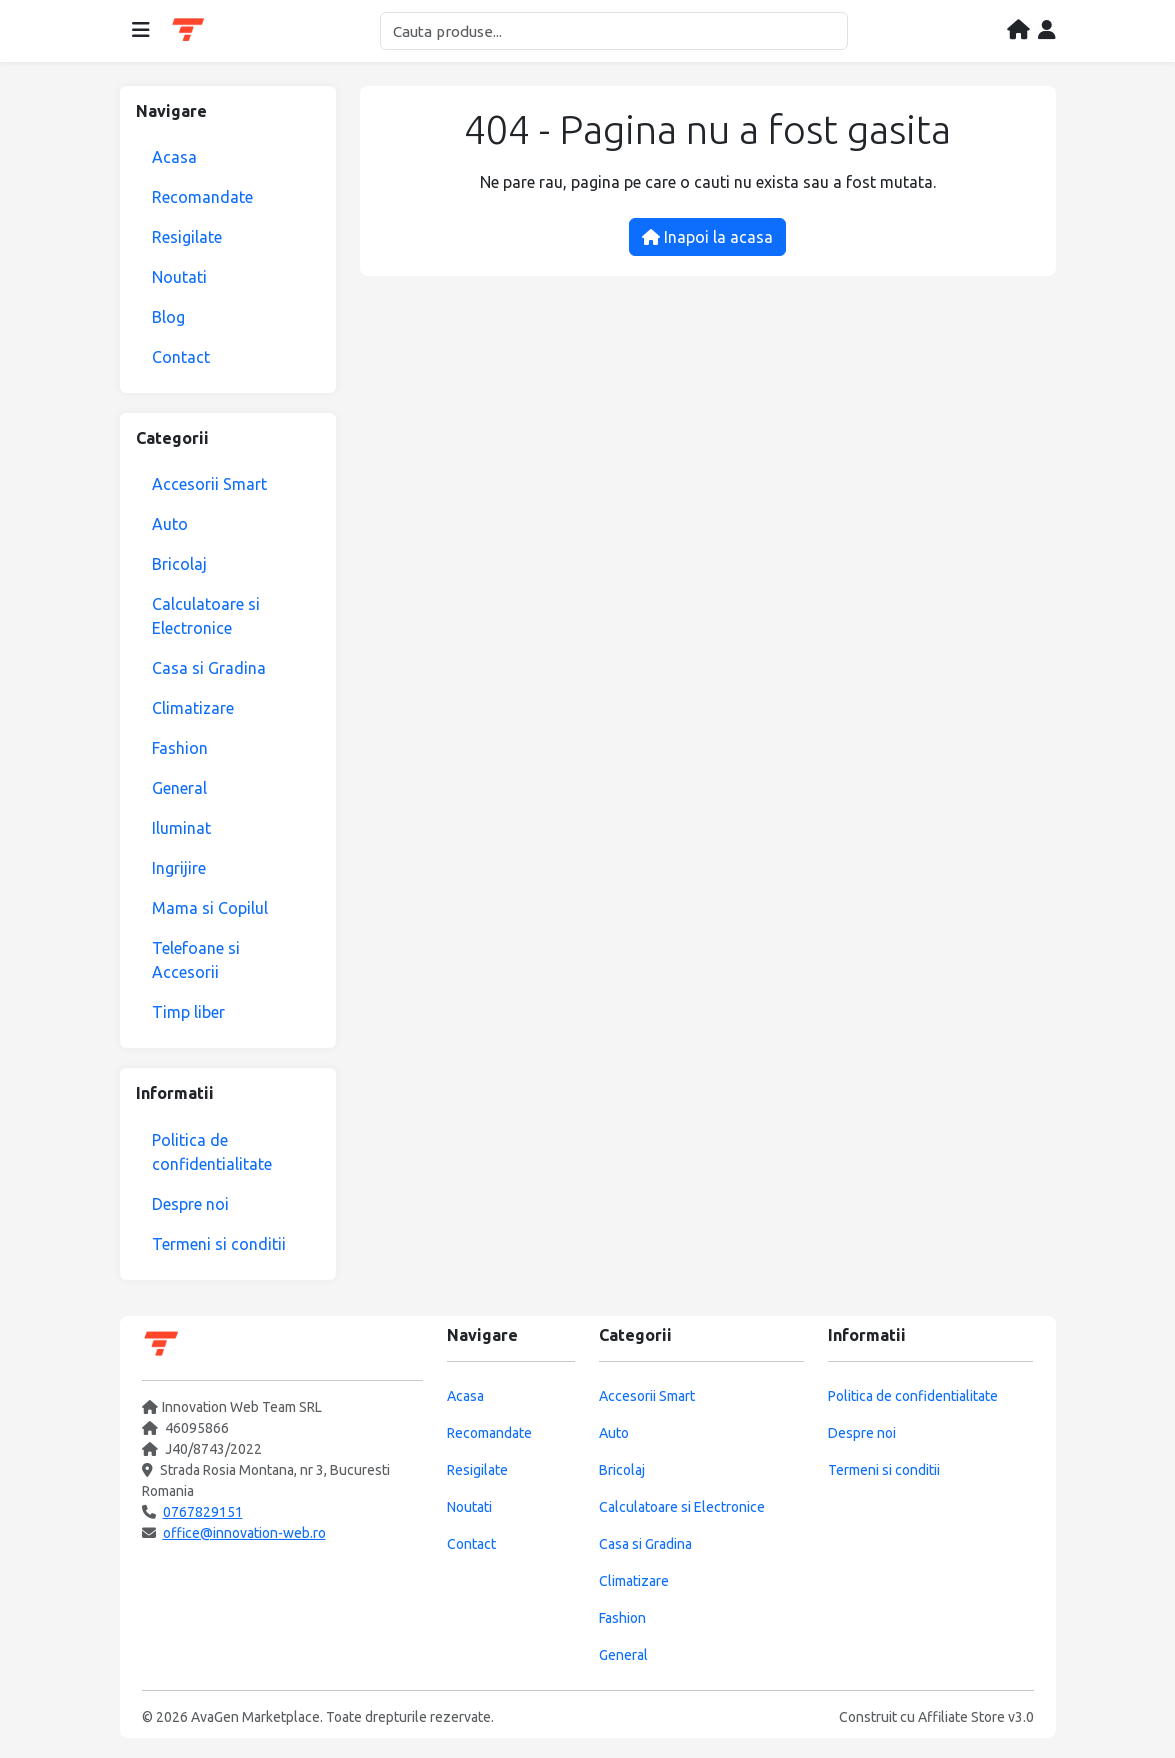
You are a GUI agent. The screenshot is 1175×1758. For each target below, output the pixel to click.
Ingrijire (179, 868)
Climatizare (193, 708)
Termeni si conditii (219, 1244)
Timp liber (188, 1012)
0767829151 (203, 1512)
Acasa (174, 157)
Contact (181, 357)
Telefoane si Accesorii (196, 960)
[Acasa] (1018, 31)
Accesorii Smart (209, 484)
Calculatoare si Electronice (206, 616)
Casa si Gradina (209, 668)
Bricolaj (179, 564)
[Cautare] (614, 31)
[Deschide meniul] (141, 31)
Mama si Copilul (210, 908)
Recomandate (202, 197)
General (179, 788)
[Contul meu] (1047, 31)
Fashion (180, 748)
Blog (168, 317)
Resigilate (187, 237)
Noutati (179, 277)
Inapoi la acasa (707, 237)
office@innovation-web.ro (244, 1533)
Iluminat (181, 828)
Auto (170, 524)
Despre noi (190, 1204)
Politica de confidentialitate (212, 1152)
